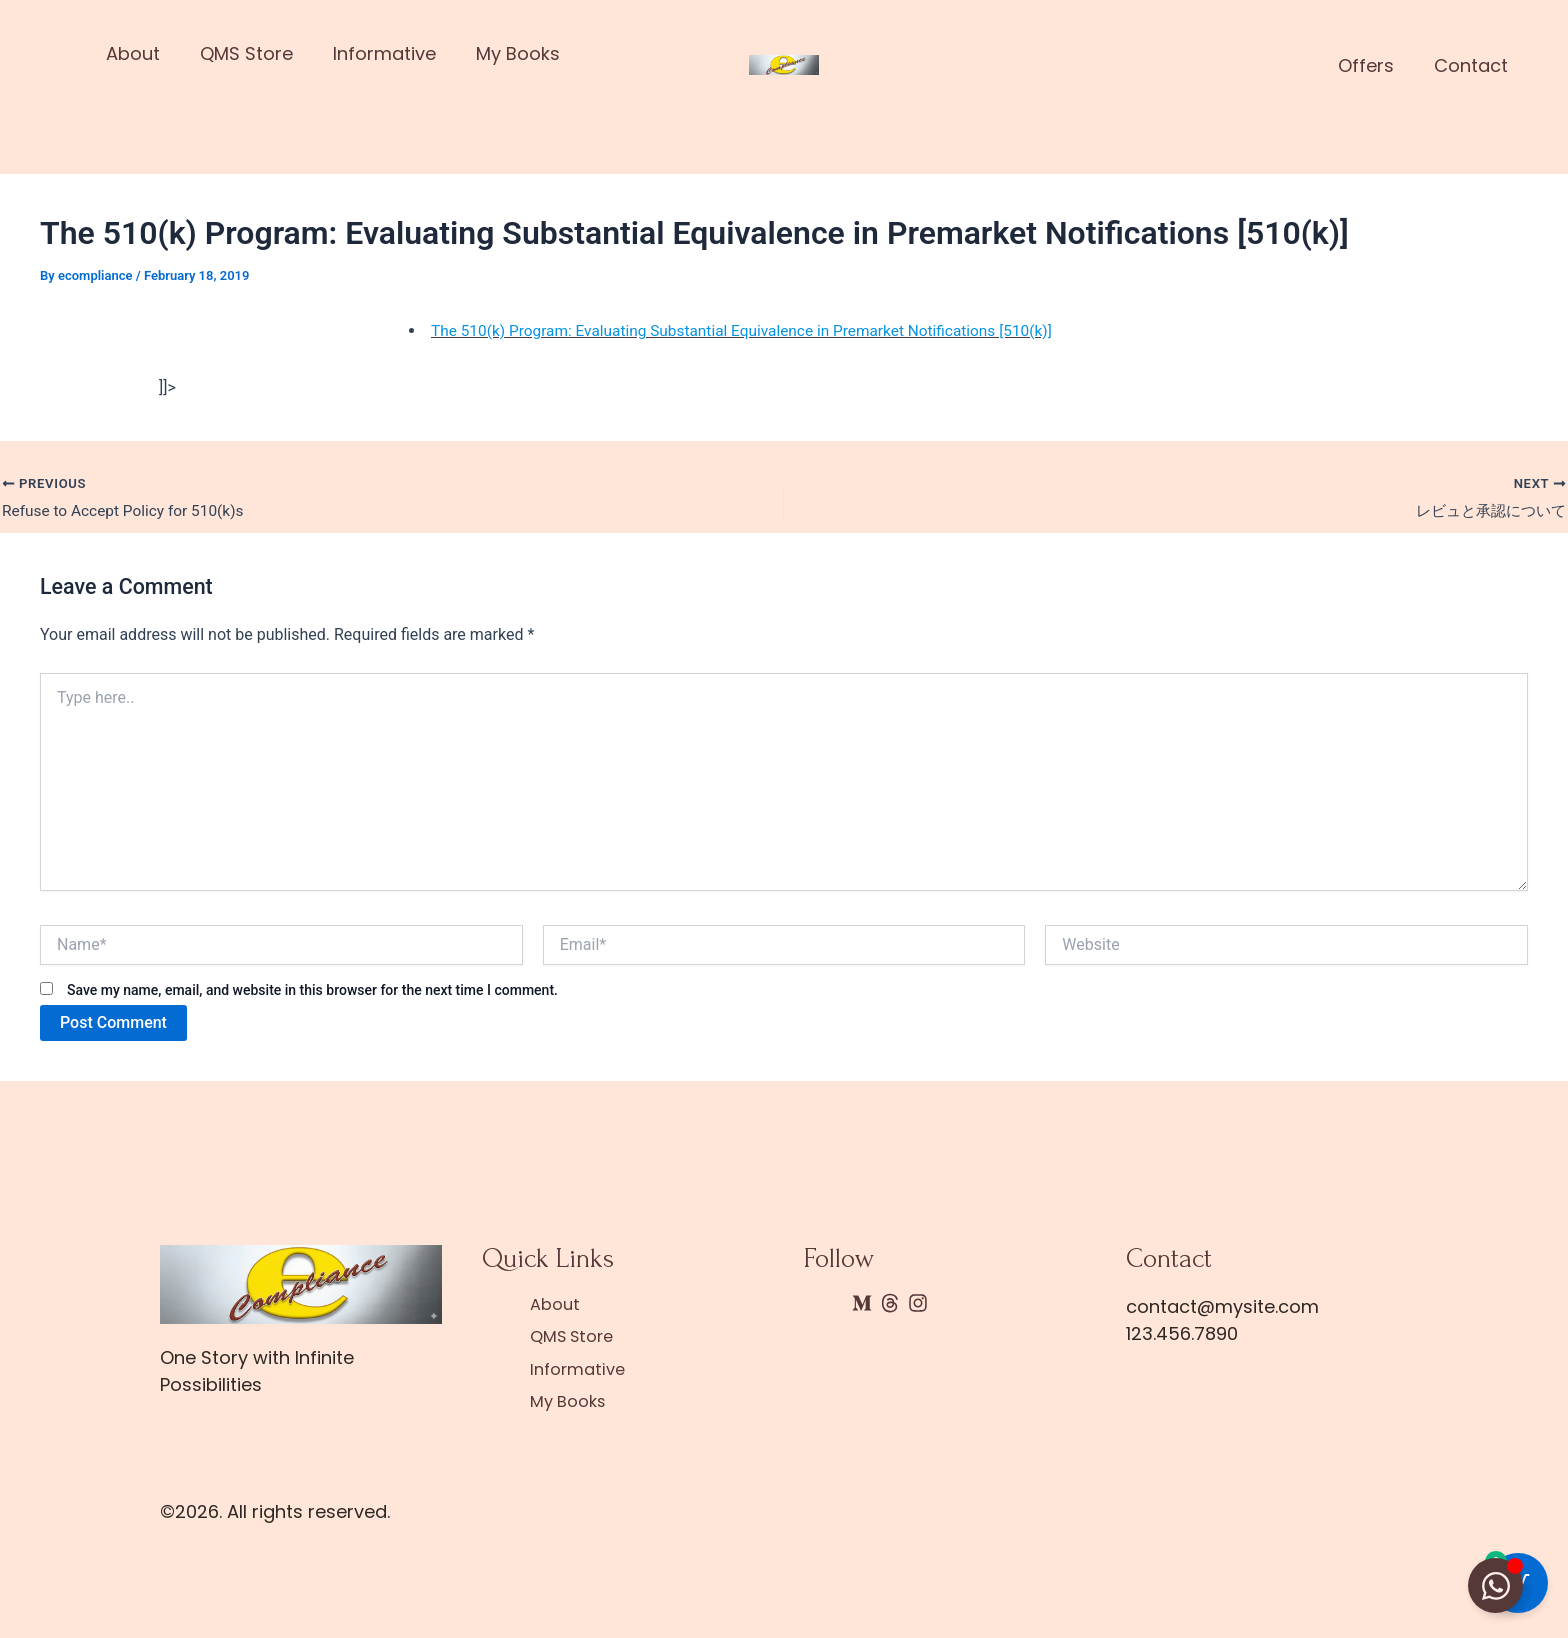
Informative (386, 53)
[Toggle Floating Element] (1495, 1585)
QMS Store (248, 53)
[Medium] (862, 1305)
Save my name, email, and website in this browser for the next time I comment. (312, 992)
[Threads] (890, 1305)
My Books (520, 53)
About (135, 53)
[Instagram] (918, 1305)
